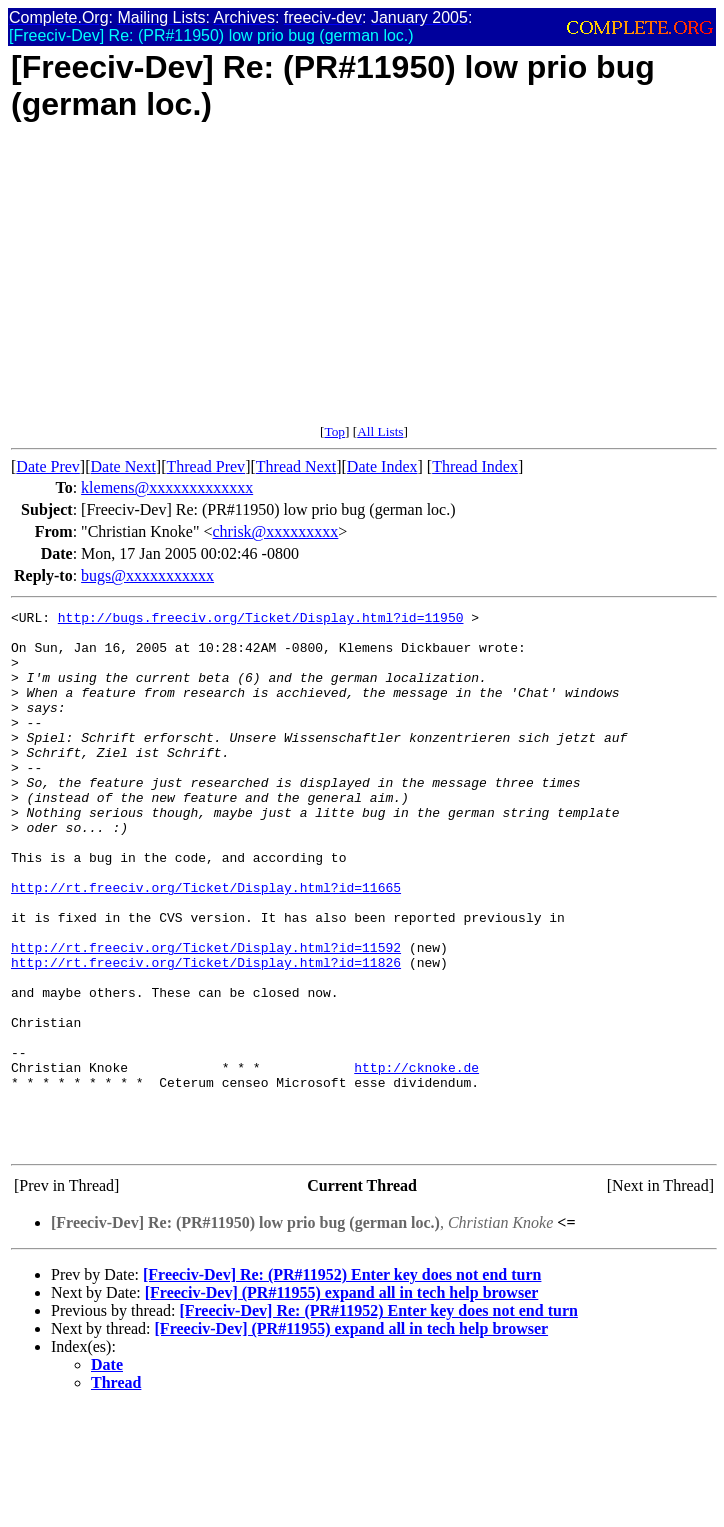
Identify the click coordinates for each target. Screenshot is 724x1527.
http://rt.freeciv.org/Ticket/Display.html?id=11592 (206, 1016)
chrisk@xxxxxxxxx (276, 531)
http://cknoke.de (416, 1160)
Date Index (382, 466)
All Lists (380, 431)
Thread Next (296, 466)
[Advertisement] (364, 284)
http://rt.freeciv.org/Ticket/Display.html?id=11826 (206, 1034)
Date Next (123, 466)
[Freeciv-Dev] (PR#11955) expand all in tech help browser (342, 1400)
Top (334, 431)
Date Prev (48, 466)
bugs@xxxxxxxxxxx (147, 575)
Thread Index (475, 466)
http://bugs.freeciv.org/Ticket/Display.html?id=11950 (261, 620)
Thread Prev (205, 466)
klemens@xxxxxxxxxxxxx (167, 487)
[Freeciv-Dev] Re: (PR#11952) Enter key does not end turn (342, 1382)
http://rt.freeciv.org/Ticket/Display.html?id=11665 (206, 944)
